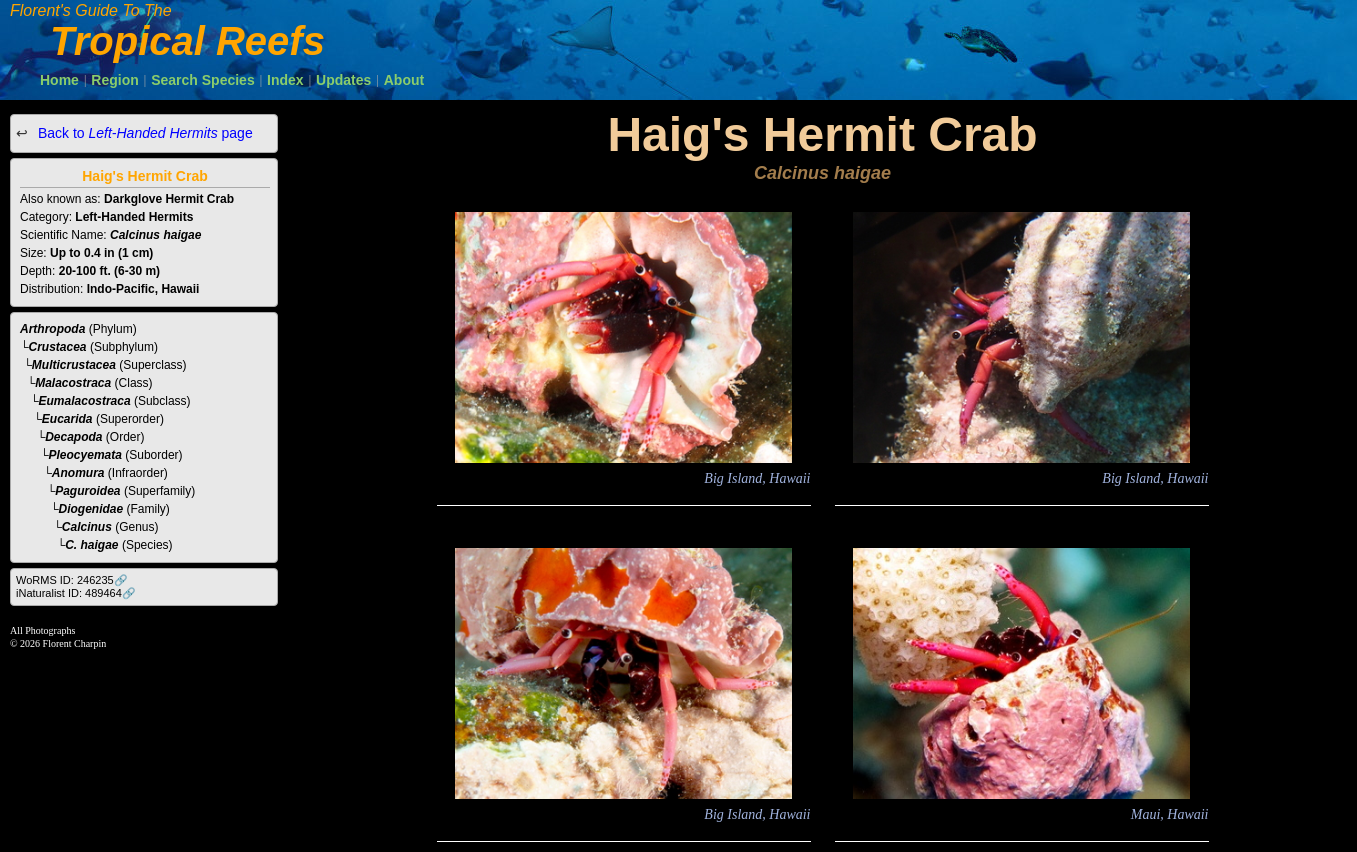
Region (114, 80)
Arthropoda (52, 329)
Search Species (203, 80)
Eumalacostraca (85, 401)
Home (59, 80)
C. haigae (91, 545)
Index (285, 80)
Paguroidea (87, 491)
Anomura (78, 473)
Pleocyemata (85, 455)
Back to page (143, 133)
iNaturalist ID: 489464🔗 (76, 593)
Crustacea (58, 347)
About (404, 80)
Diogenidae (91, 509)
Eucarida (67, 419)
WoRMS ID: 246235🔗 (72, 580)
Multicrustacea (74, 365)
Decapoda (73, 437)
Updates (343, 80)
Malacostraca (73, 383)
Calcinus (87, 527)
